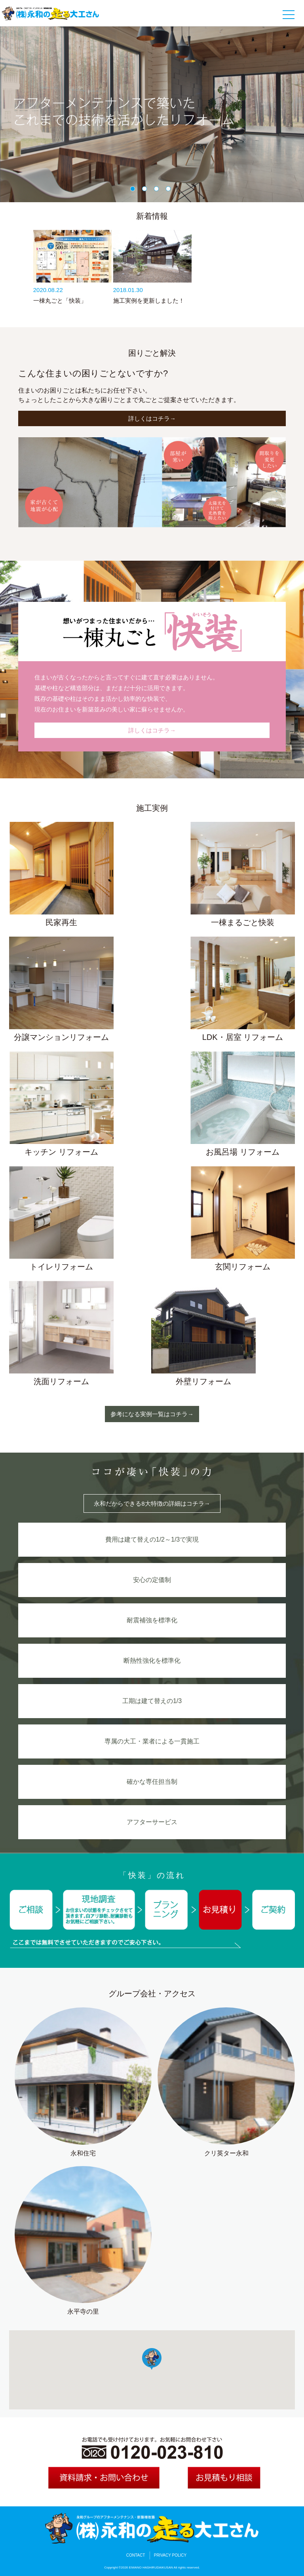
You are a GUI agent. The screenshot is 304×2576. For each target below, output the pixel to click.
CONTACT (135, 2555)
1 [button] (134, 190)
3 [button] (158, 190)
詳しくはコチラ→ (152, 418)
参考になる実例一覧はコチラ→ (152, 1414)
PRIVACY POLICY (170, 2555)
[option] (152, 114)
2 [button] (146, 190)
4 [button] (170, 190)
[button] (152, 2359)
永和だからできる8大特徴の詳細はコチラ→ (152, 1503)
